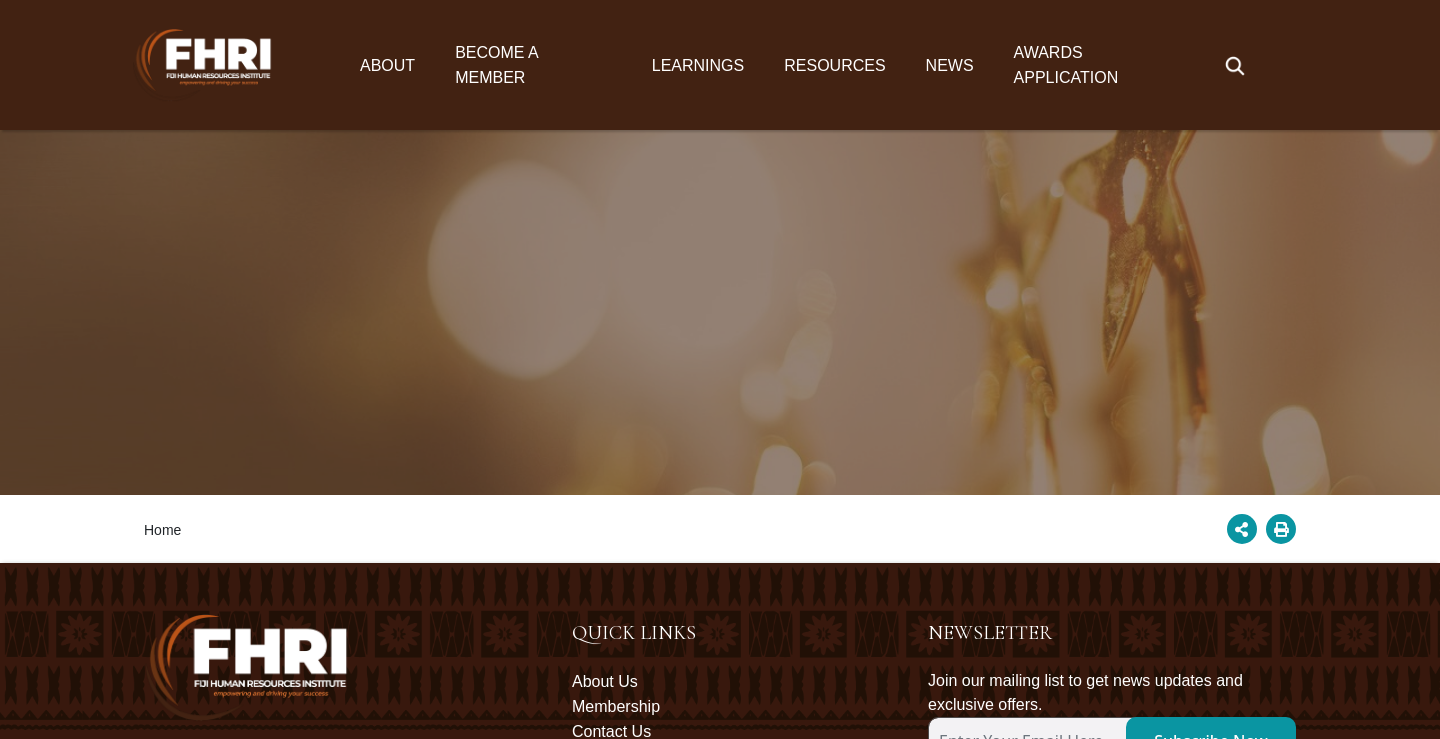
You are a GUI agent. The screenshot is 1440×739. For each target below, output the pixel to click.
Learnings (698, 65)
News (950, 65)
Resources (834, 65)
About (387, 65)
